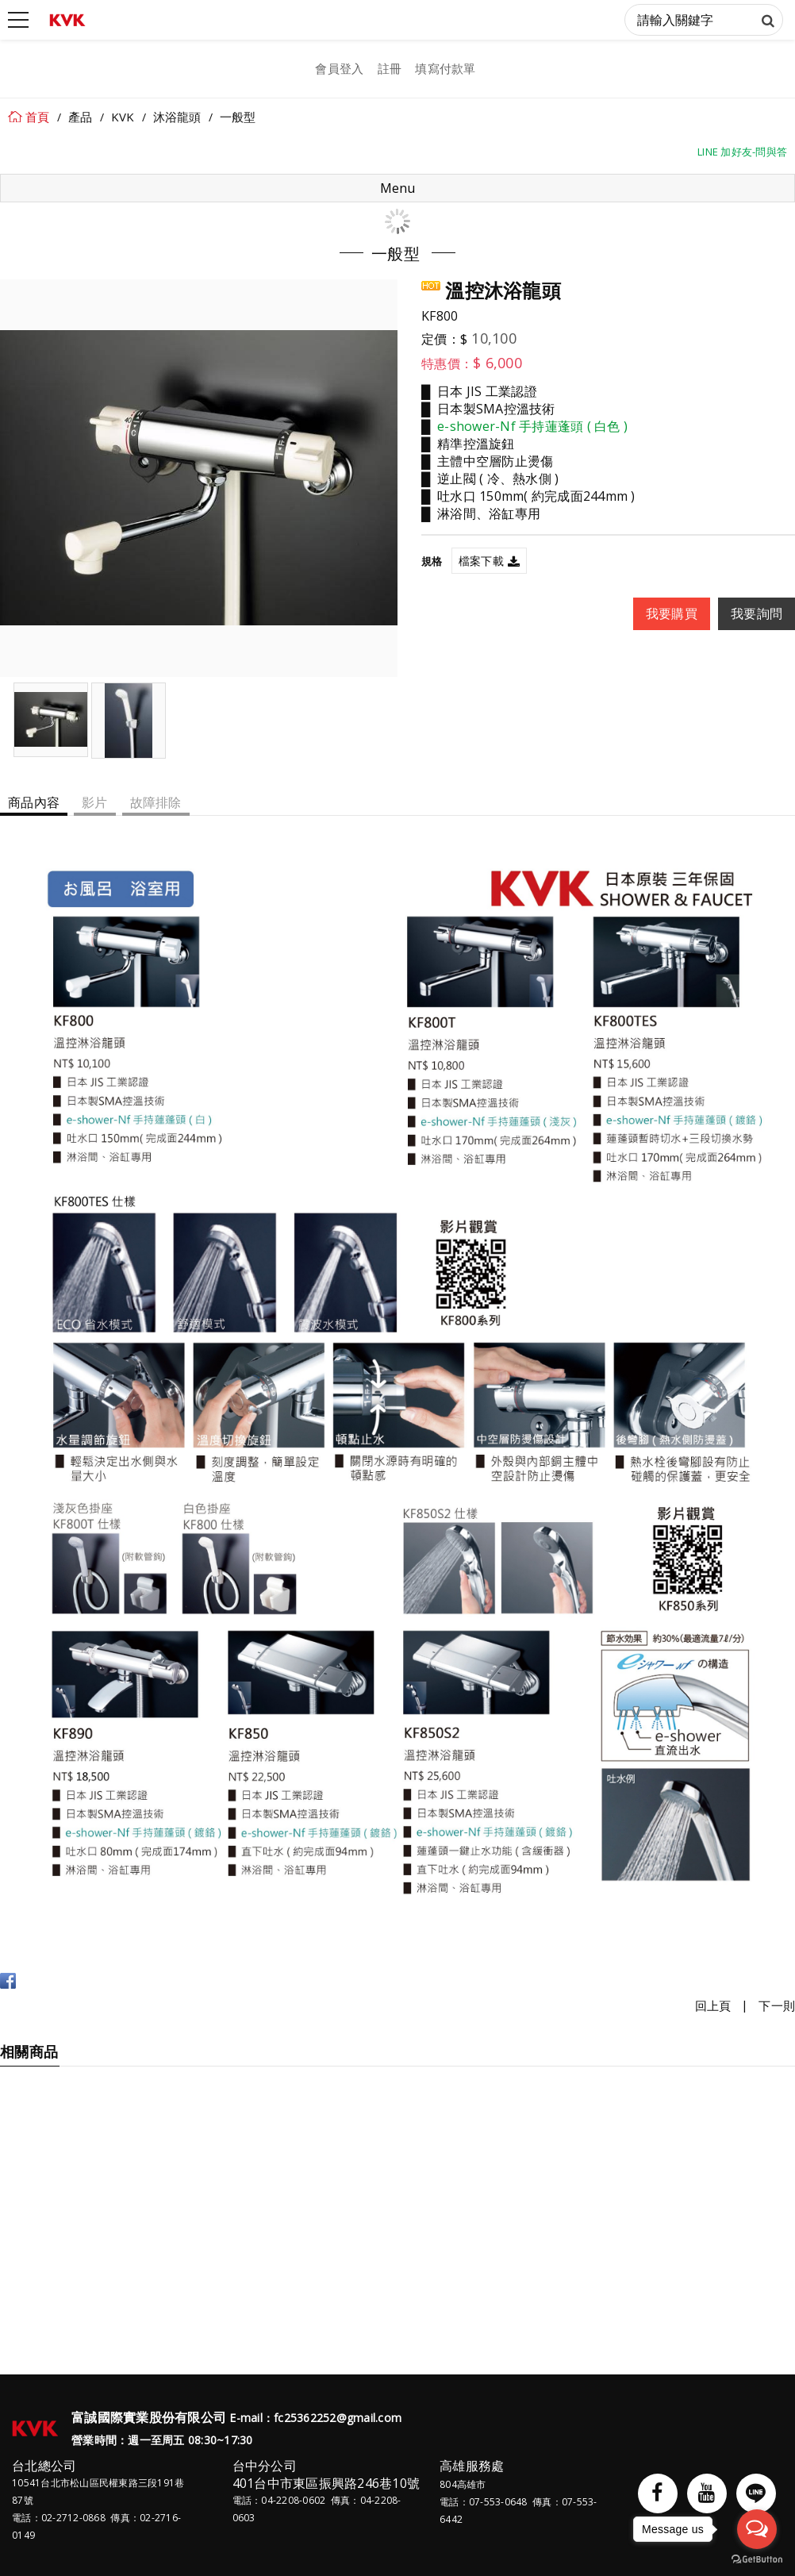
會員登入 (339, 68)
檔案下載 (481, 560)
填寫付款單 (445, 68)
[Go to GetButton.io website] (757, 2560)
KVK (123, 117)
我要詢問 (756, 613)
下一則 (777, 2005)
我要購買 (671, 613)
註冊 (390, 68)
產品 (80, 117)
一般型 (238, 117)
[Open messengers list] (757, 2529)
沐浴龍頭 (177, 117)
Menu (397, 188)
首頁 (37, 117)
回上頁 (713, 2005)
